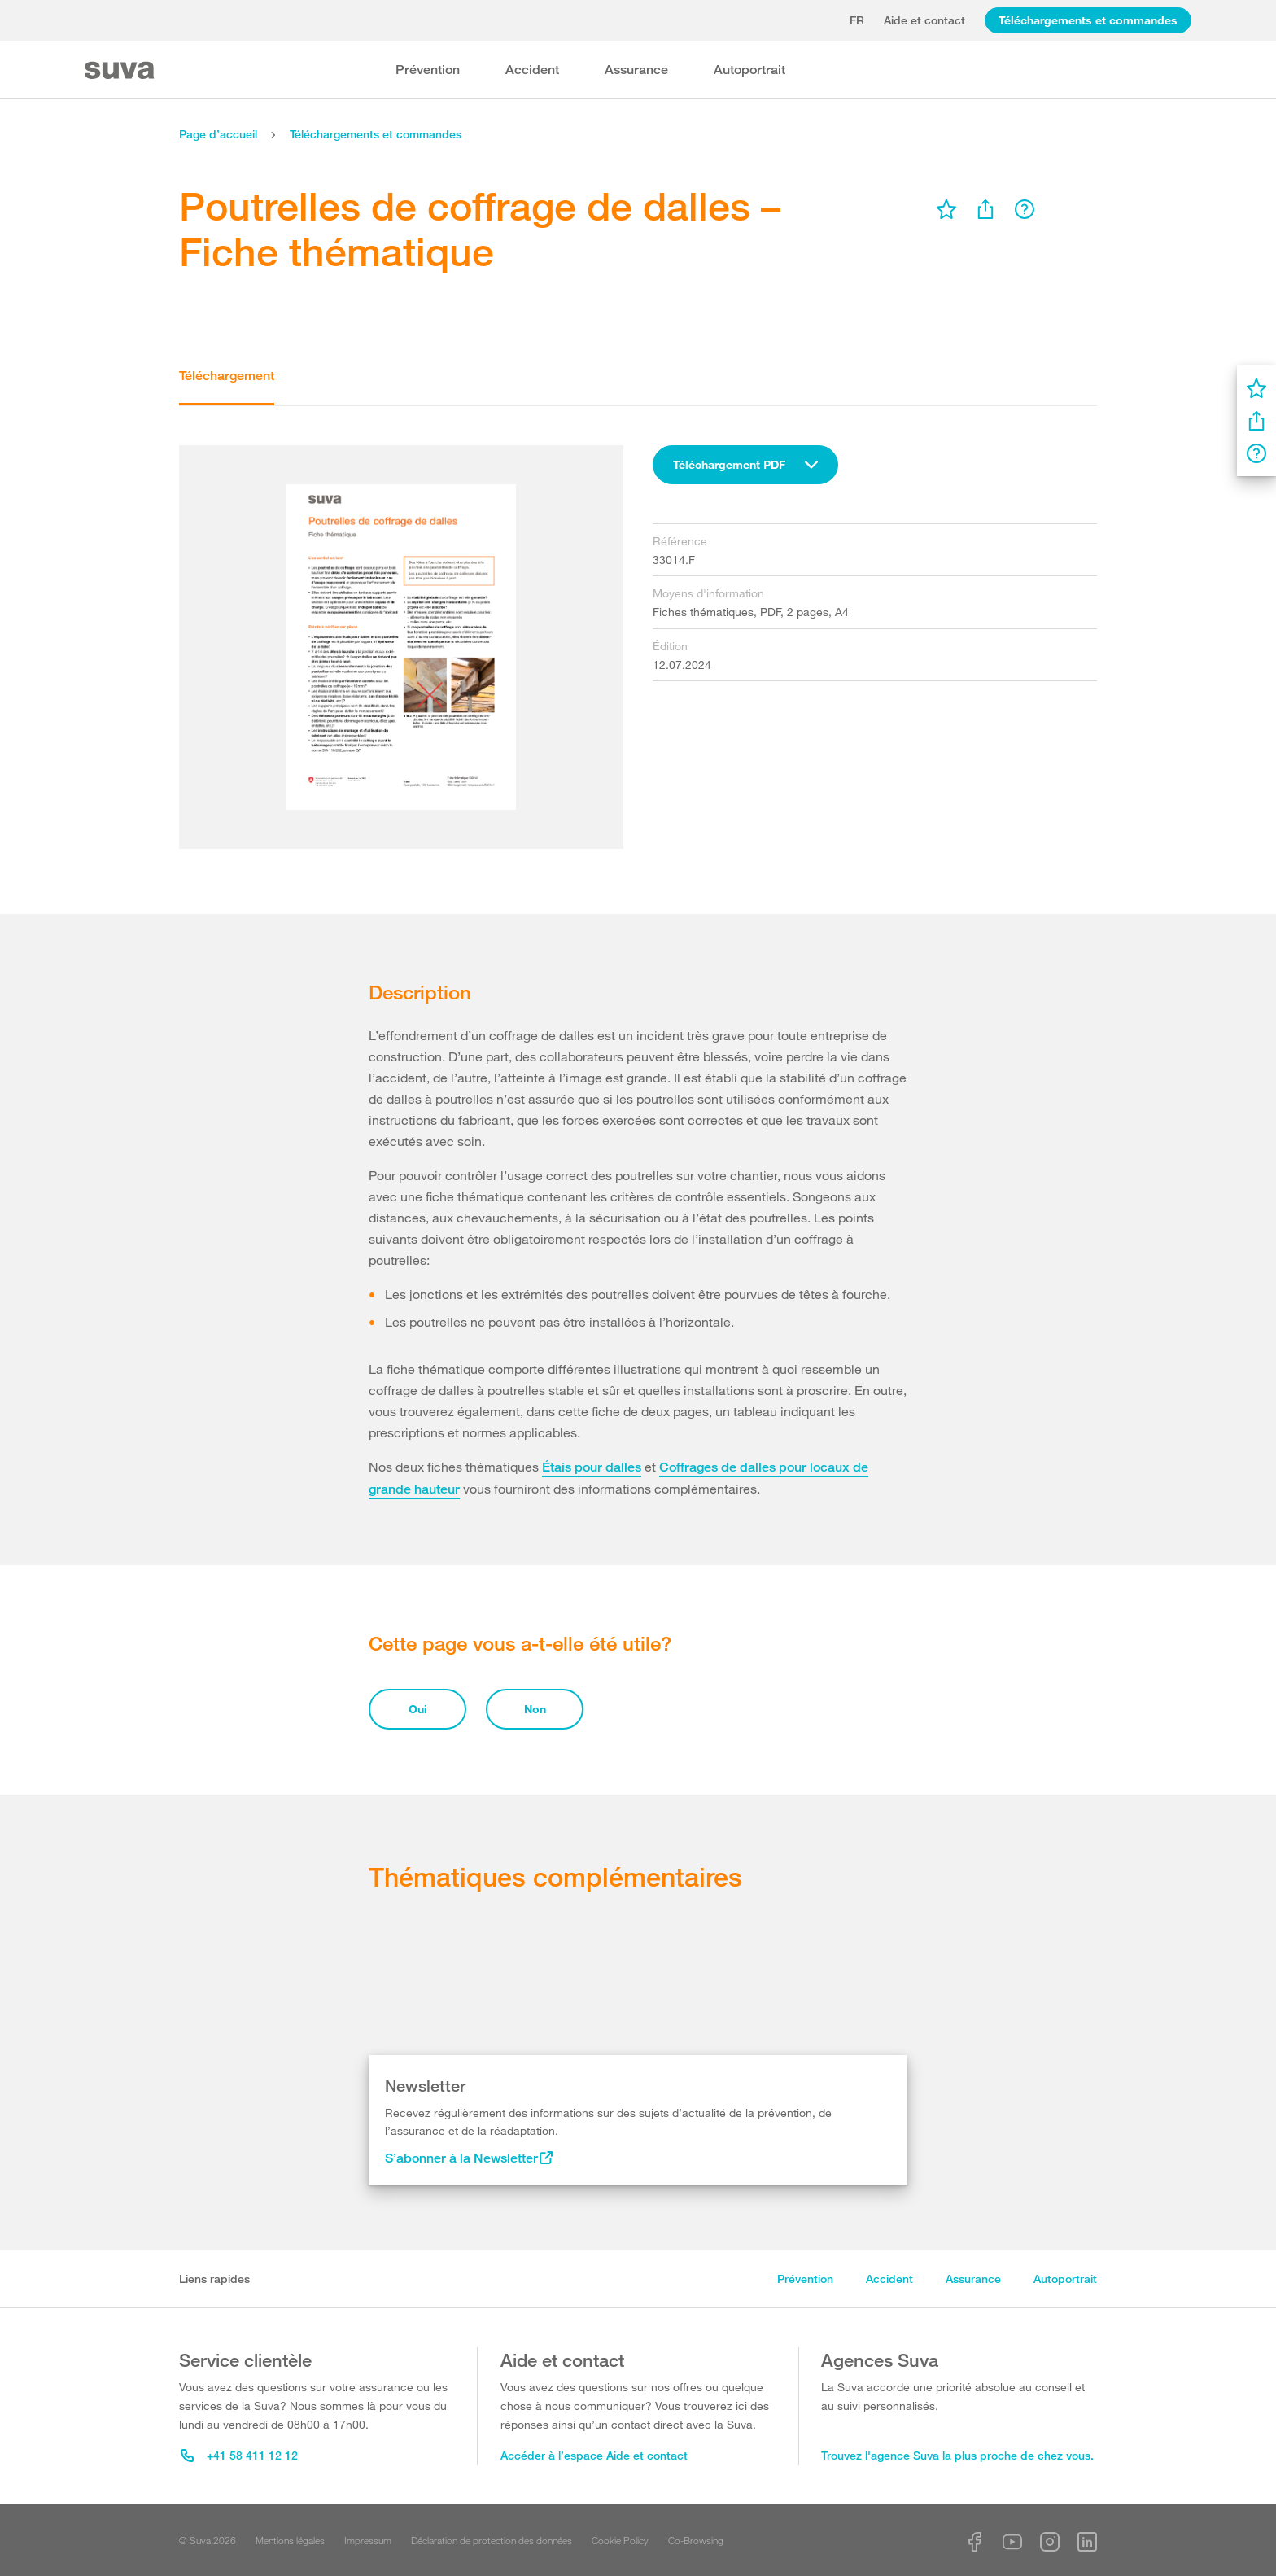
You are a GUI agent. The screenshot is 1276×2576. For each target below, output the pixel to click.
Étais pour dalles (591, 1467)
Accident (532, 69)
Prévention (427, 69)
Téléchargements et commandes (1088, 20)
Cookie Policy (620, 2540)
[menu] (946, 209)
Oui (418, 1709)
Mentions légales (290, 2540)
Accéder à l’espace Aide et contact (594, 2455)
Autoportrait (749, 69)
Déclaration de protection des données (491, 2540)
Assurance (636, 69)
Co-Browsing (695, 2540)
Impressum (367, 2540)
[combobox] (745, 464)
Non (535, 1709)
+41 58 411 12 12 (239, 2455)
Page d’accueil (218, 134)
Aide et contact (924, 20)
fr (857, 20)
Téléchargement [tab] (226, 375)
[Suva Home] (121, 70)
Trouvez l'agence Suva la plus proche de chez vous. (957, 2455)
